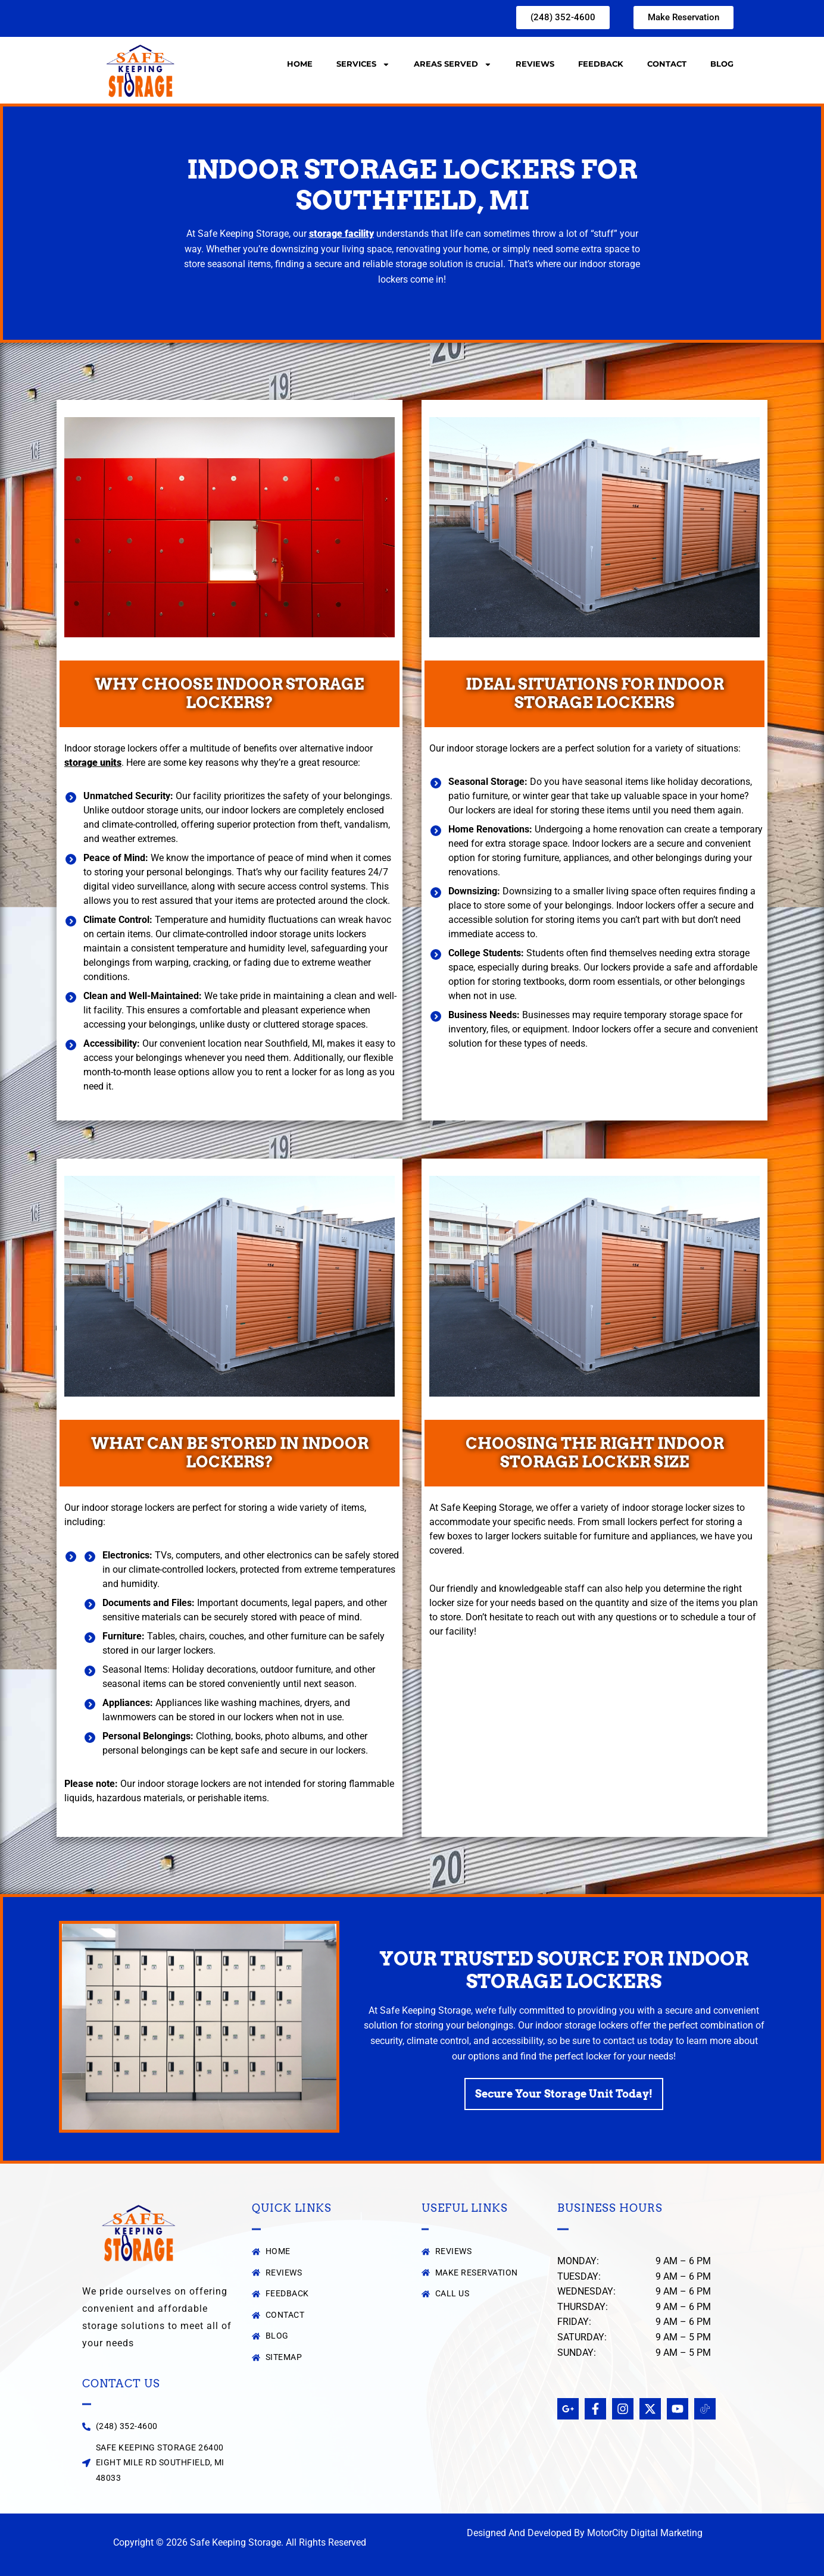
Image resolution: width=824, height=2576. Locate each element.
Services (363, 64)
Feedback (600, 64)
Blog (722, 64)
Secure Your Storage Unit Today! (564, 2095)
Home (300, 64)
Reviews (535, 64)
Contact (666, 64)
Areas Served (453, 64)
